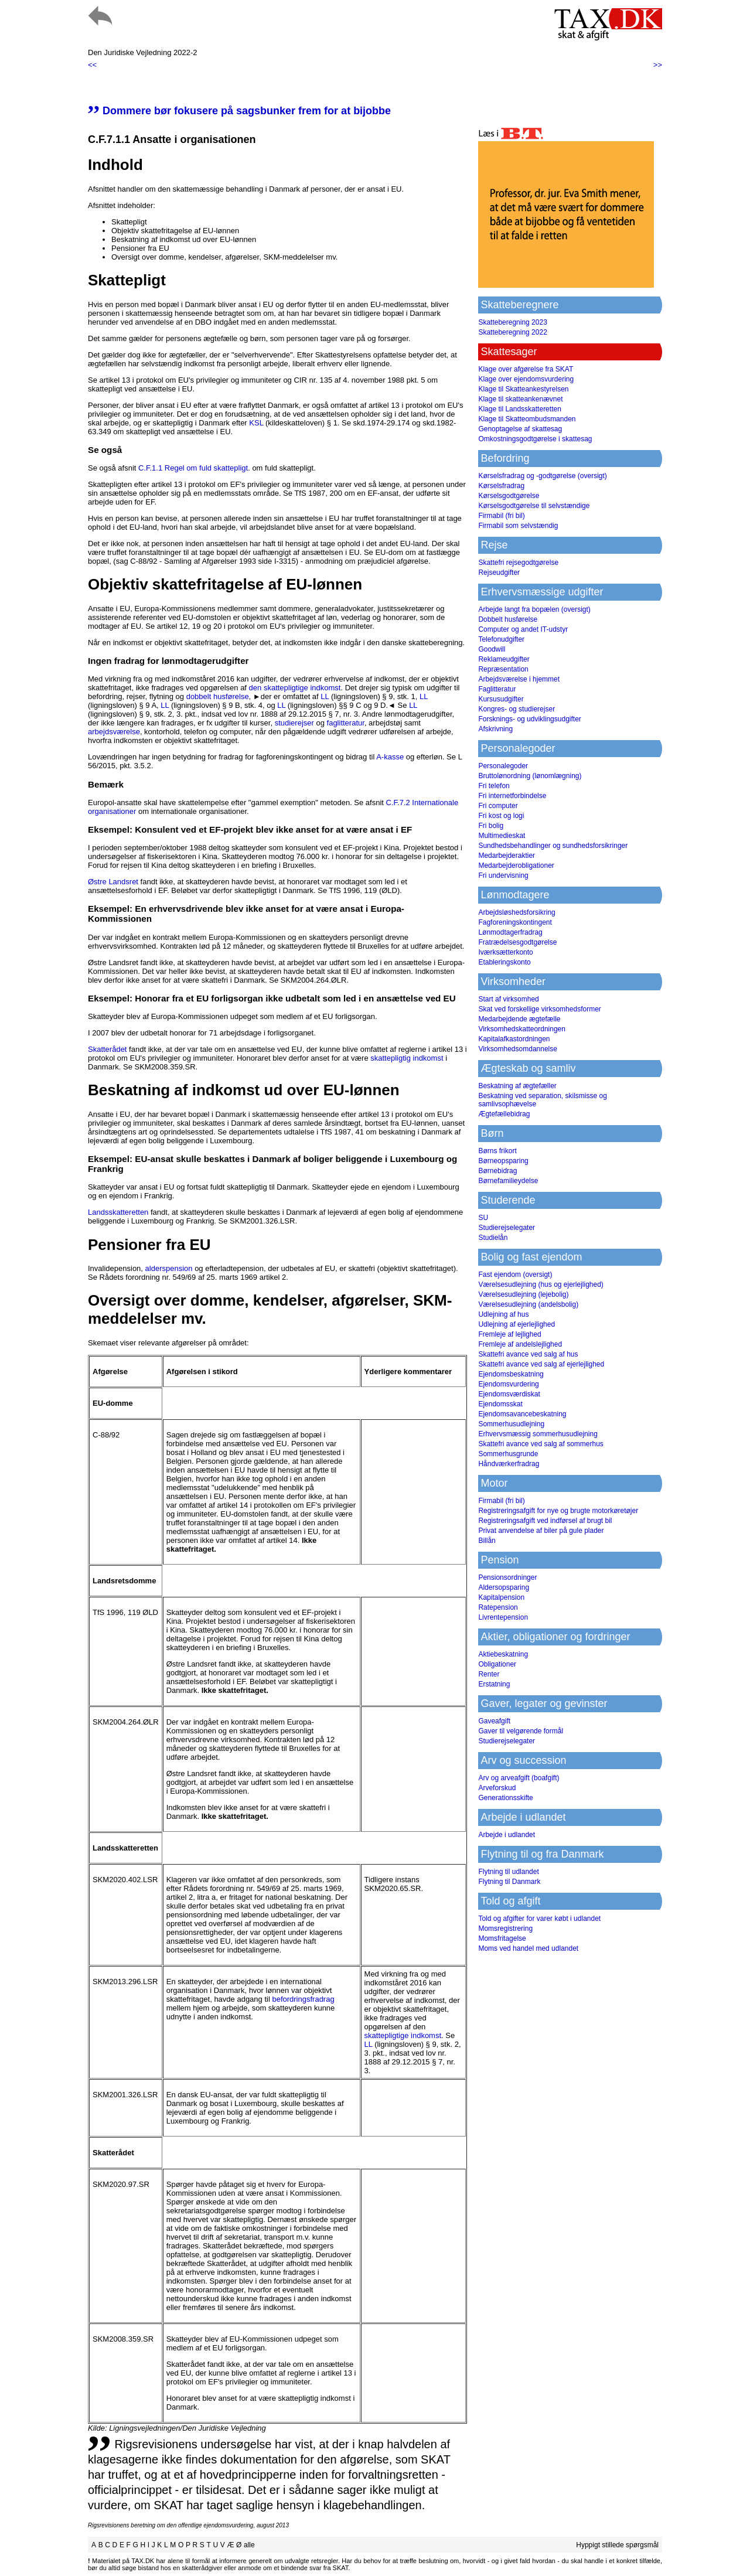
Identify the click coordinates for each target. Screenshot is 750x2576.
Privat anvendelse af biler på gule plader (541, 1530)
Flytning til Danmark (509, 1882)
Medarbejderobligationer (516, 865)
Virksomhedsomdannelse (517, 1049)
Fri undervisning (503, 875)
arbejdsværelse (114, 731)
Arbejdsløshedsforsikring (516, 912)
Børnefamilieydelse (508, 1181)
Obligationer (497, 1664)
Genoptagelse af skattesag (520, 429)
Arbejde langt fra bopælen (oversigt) (534, 609)
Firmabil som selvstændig (518, 526)
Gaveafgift (494, 1721)
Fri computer (497, 806)
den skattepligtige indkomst (295, 687)
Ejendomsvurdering (508, 1384)
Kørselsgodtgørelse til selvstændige (533, 506)
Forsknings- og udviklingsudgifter (529, 719)
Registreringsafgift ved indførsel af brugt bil (545, 1521)
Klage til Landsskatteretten (519, 409)
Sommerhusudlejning (511, 1424)
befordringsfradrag (303, 1999)
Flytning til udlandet (508, 1872)
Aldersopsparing (503, 1587)
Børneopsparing (503, 1161)
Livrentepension (503, 1617)
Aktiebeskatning (503, 1654)
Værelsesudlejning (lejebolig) (523, 1294)
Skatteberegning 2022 (512, 332)
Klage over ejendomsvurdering (526, 379)
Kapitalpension (501, 1597)
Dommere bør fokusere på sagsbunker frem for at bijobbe (239, 111)
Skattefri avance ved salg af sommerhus (540, 1444)
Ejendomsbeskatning (510, 1374)
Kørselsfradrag (501, 486)
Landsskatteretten (118, 1212)
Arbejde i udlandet (506, 1835)
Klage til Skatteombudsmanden (526, 419)
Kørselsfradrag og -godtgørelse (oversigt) (542, 476)
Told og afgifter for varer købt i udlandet (539, 1918)
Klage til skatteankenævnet (520, 399)
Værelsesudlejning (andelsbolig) (528, 1304)
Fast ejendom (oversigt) (515, 1274)
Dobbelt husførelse (507, 619)
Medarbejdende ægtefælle (519, 1019)
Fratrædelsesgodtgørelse (517, 942)
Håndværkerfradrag (508, 1464)
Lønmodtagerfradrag (510, 932)
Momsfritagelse (502, 1938)
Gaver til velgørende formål (520, 1731)
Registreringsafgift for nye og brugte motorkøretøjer (558, 1511)
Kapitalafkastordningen (514, 1039)
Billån (486, 1540)
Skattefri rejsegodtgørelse (518, 562)
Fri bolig (490, 826)
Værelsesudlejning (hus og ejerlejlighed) (540, 1284)
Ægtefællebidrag (504, 1114)
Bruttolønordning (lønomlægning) (529, 776)
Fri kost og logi (501, 816)
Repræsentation (503, 669)
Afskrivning (495, 729)
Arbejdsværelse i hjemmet (519, 679)
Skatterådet (107, 1049)
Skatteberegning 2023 (512, 322)
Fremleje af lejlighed (509, 1334)
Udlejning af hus (503, 1314)
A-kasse (390, 756)
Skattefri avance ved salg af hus (528, 1354)
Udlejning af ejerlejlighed (516, 1324)
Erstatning (494, 1684)
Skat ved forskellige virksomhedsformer (539, 1009)
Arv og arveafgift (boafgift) (518, 1778)
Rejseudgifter (499, 572)
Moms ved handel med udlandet (528, 1948)
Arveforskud (497, 1788)
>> (657, 64)
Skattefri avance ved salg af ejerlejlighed (541, 1364)
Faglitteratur (497, 689)
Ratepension (497, 1607)
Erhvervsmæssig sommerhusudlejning (537, 1434)
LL (325, 696)
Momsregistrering (505, 1928)
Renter (488, 1674)
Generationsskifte (505, 1798)
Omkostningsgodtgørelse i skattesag (535, 439)
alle (249, 2545)
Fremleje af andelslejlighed (520, 1344)
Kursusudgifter (500, 699)
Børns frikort (497, 1151)
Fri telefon (493, 786)
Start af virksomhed (508, 999)
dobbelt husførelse (217, 696)
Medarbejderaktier (506, 855)
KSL (256, 422)
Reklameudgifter (503, 659)
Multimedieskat (501, 836)
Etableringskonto (504, 962)
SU (483, 1218)
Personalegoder (503, 766)
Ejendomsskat (500, 1404)
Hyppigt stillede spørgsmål (617, 2545)
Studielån (492, 1238)
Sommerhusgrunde (508, 1454)
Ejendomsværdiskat (509, 1394)
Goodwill (491, 649)
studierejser (294, 722)
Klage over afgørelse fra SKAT (525, 369)
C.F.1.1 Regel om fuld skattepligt (193, 468)
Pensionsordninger (507, 1577)
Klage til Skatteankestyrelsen (523, 389)
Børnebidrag (497, 1171)
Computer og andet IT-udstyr (523, 629)
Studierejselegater (506, 1228)
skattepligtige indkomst (403, 2035)
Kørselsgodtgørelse (508, 496)
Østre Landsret (113, 881)
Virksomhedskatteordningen (521, 1029)
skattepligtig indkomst (406, 1058)
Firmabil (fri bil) (501, 516)
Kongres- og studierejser (516, 709)
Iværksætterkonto (505, 952)
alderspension (169, 1268)
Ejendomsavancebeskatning (522, 1414)
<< (92, 64)
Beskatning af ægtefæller (517, 1086)
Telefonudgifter (501, 639)
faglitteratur (345, 722)
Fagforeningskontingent (514, 922)
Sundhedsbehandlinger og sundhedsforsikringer (553, 845)
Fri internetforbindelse (512, 796)
